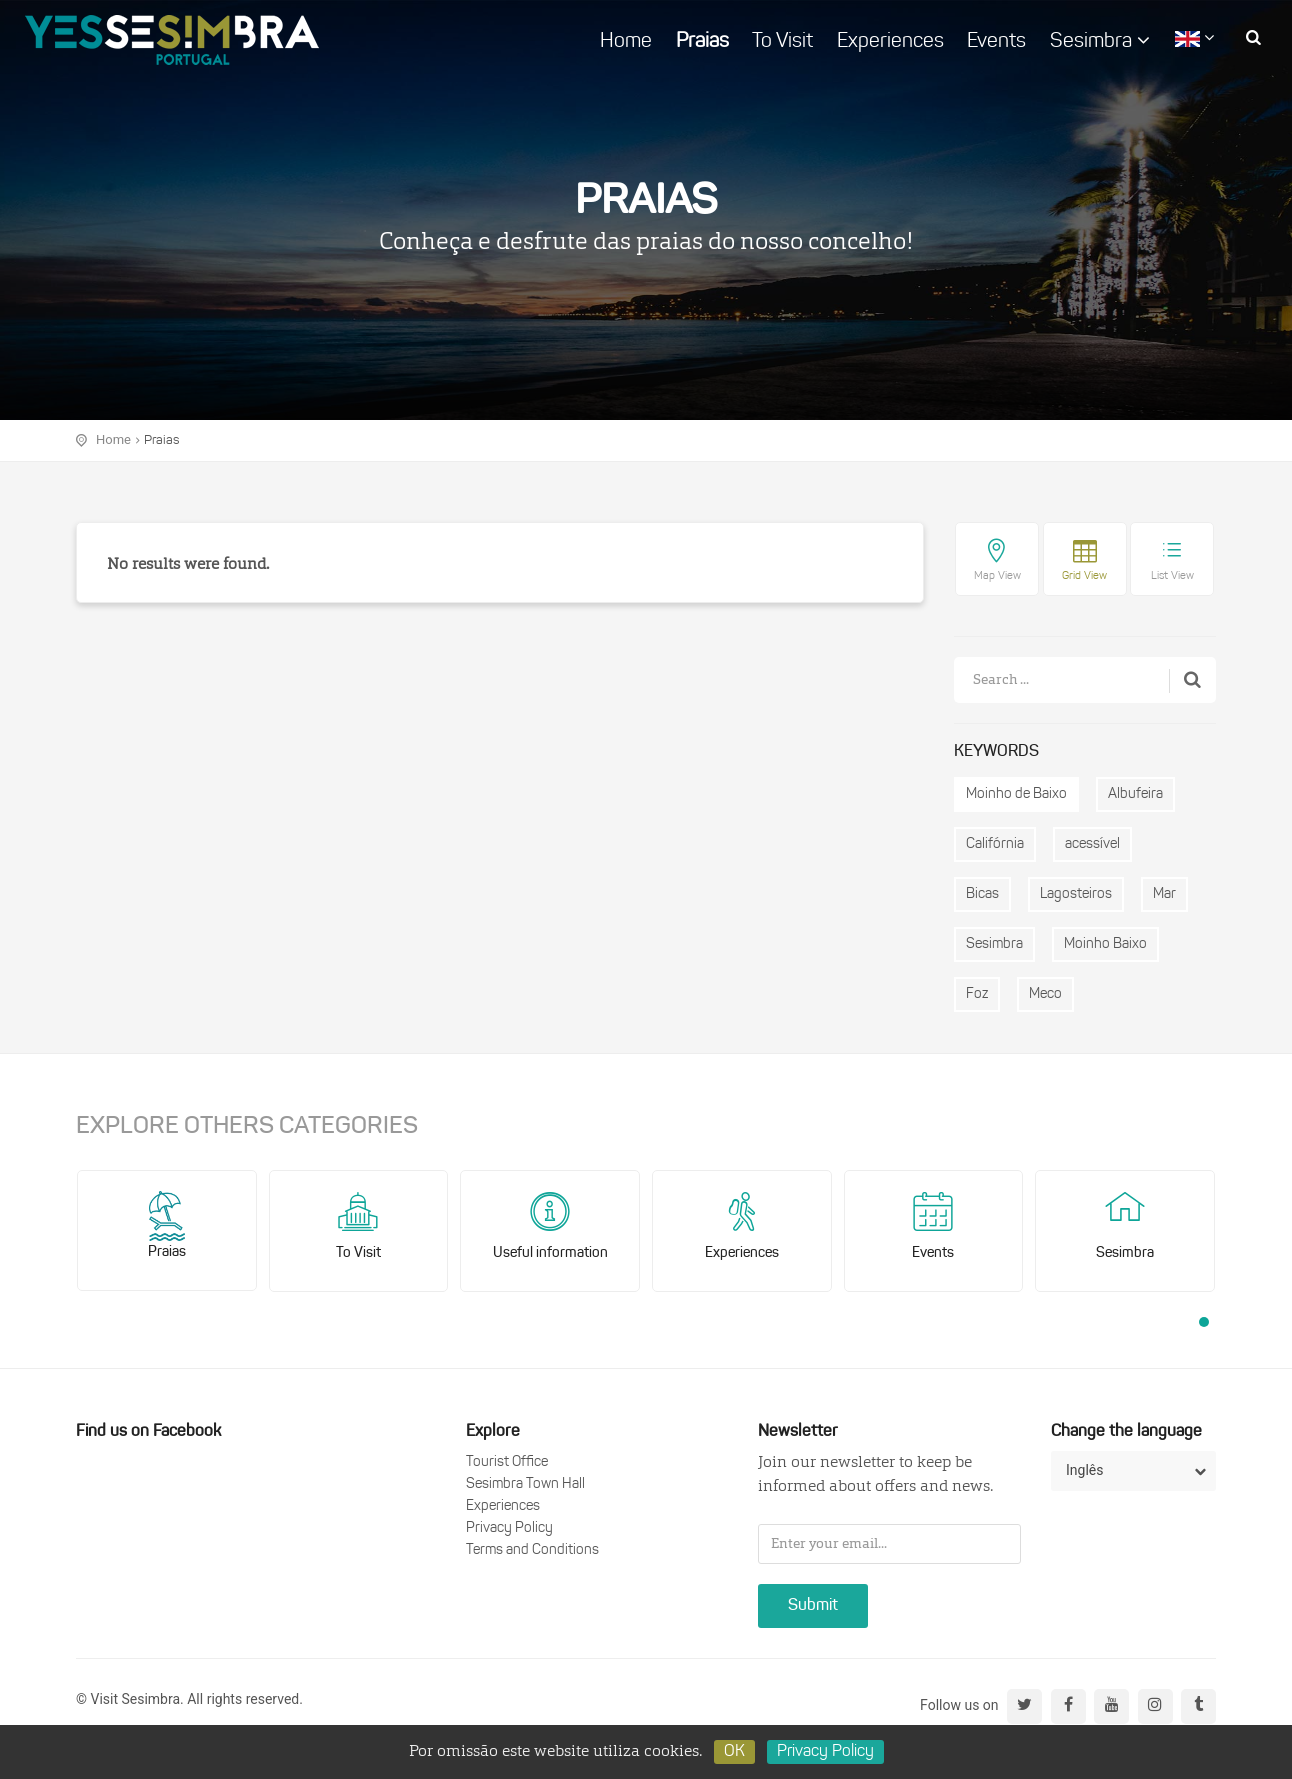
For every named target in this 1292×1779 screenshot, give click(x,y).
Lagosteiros (1076, 894)
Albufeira (1135, 794)
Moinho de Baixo (1016, 794)
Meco (1045, 994)
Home (626, 42)
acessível (1092, 844)
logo (172, 40)
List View (1172, 576)
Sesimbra (1100, 41)
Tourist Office (507, 1462)
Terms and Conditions (532, 1550)
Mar (1164, 894)
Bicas (982, 894)
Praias (702, 42)
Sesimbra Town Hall (525, 1484)
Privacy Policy (509, 1528)
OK (734, 1752)
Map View (997, 576)
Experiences (890, 42)
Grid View (1084, 576)
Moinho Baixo (1105, 944)
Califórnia (995, 844)
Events (996, 42)
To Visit (782, 42)
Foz (977, 994)
